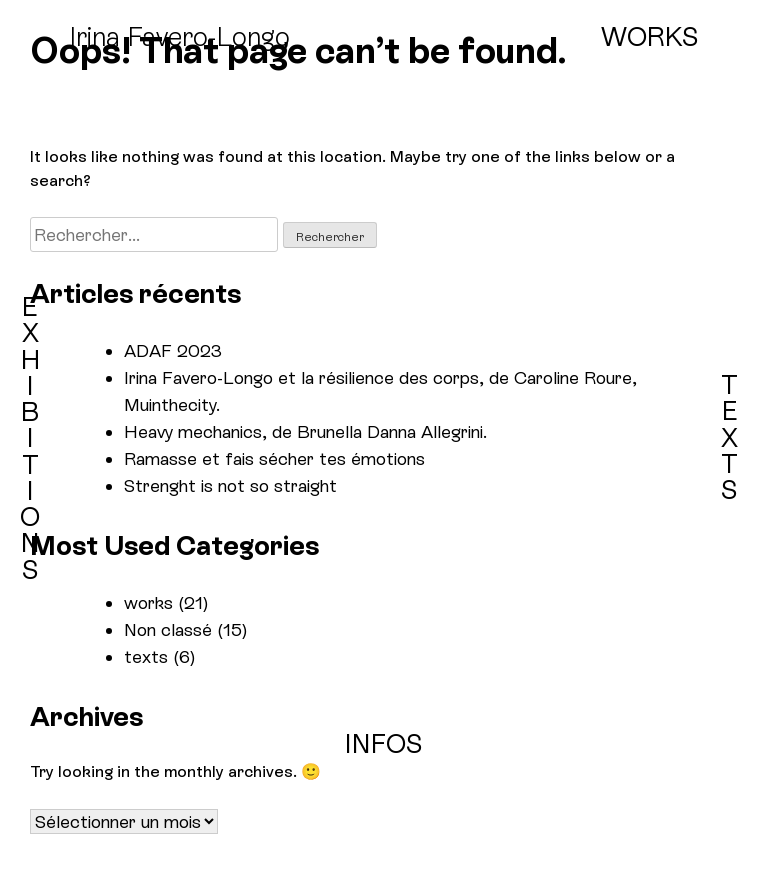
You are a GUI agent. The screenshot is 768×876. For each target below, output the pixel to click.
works (148, 602)
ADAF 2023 (173, 350)
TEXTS (729, 437)
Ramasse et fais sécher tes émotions (274, 458)
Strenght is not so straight (230, 485)
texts (146, 656)
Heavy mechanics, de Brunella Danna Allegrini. (305, 431)
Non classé (168, 629)
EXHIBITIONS (30, 438)
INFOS (384, 744)
